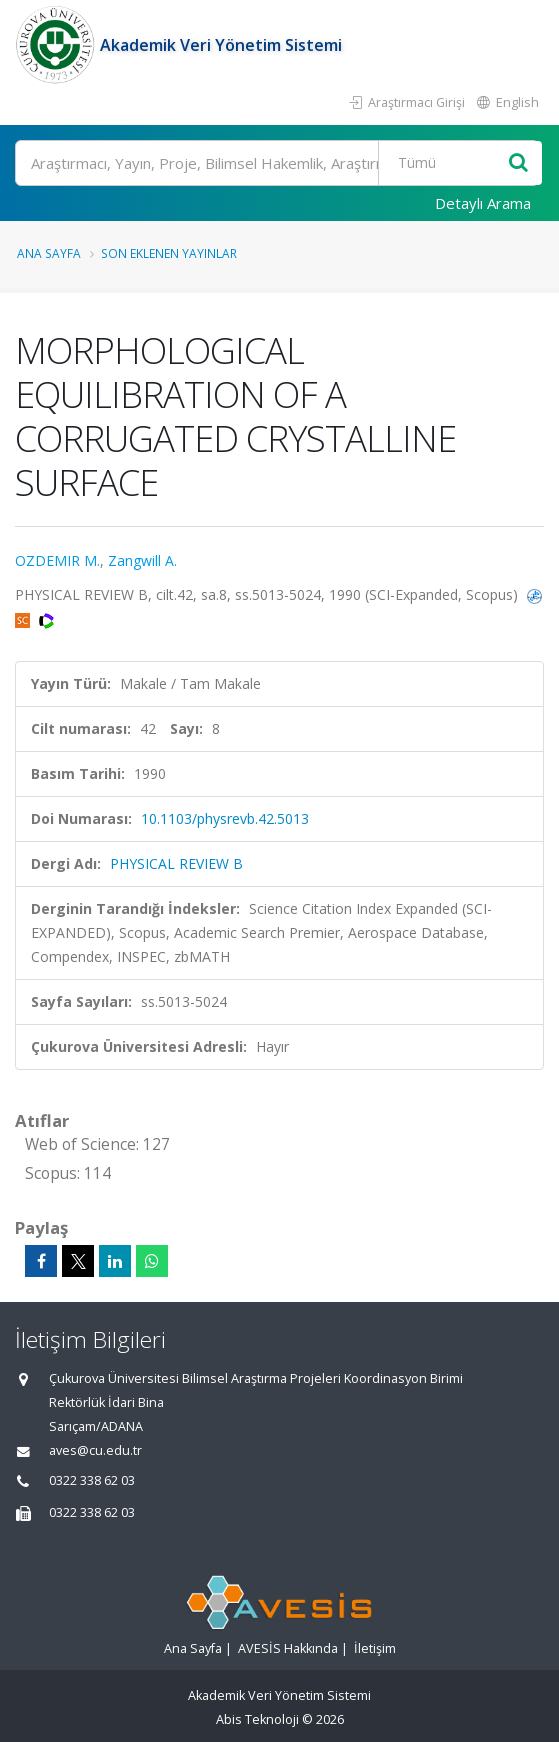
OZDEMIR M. (57, 560)
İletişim (375, 1648)
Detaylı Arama (483, 203)
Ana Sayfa (49, 253)
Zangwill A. (142, 560)
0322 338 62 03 (92, 1480)
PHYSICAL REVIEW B (176, 863)
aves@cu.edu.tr (95, 1450)
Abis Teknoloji (257, 1719)
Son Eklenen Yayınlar (169, 253)
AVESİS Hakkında (288, 1648)
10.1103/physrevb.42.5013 (225, 818)
